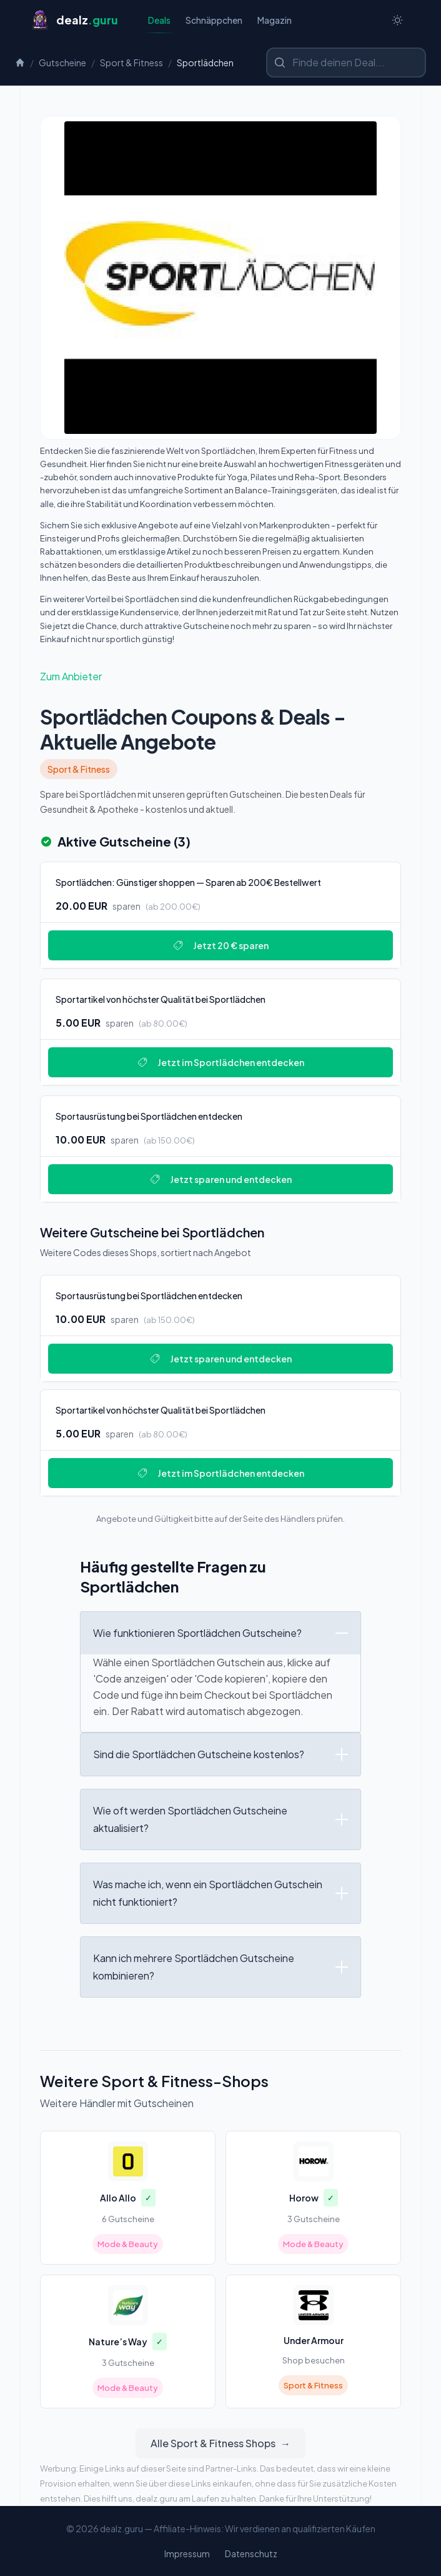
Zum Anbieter (71, 676)
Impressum (187, 2553)
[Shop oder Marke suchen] (346, 63)
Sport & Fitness (131, 62)
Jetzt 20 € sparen (221, 945)
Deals (159, 23)
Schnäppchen (214, 20)
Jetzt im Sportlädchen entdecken (220, 1062)
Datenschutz (251, 2553)
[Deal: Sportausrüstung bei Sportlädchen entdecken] (220, 1148)
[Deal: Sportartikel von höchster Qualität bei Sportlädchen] (220, 1032)
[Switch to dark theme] (397, 20)
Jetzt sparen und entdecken (221, 1179)
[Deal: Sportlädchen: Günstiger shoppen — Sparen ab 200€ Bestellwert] (220, 915)
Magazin (274, 20)
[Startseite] (74, 20)
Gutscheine (62, 62)
